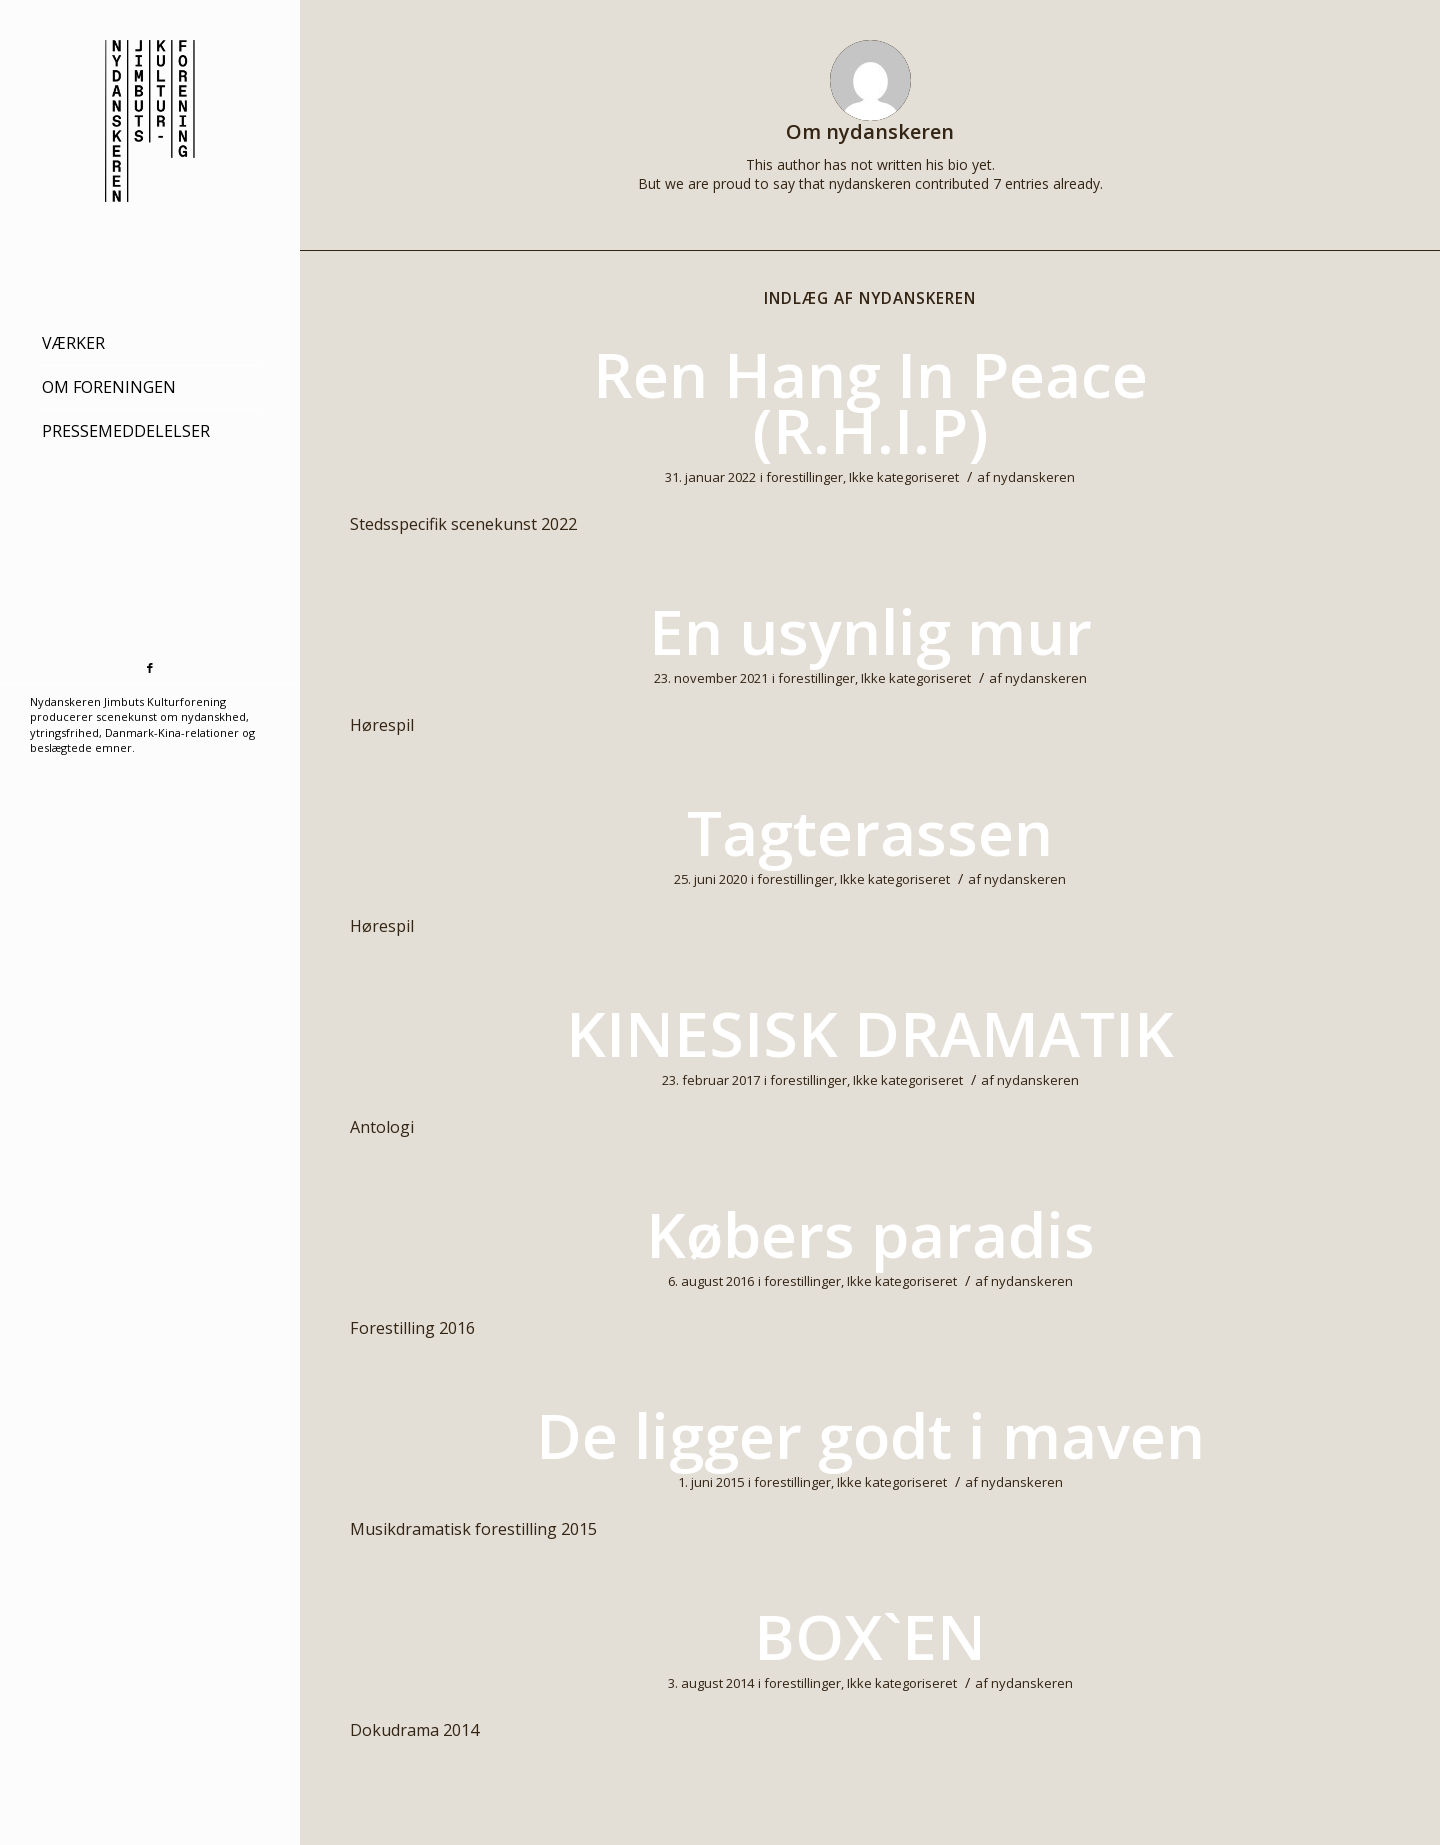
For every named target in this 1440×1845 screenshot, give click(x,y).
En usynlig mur (870, 631)
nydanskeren (1034, 477)
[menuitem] (150, 344)
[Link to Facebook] (150, 668)
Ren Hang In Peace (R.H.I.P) (870, 402)
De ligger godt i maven (870, 1435)
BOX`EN (870, 1636)
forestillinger (804, 477)
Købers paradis (870, 1234)
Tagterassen (870, 832)
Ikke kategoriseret (904, 477)
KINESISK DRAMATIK (870, 1033)
